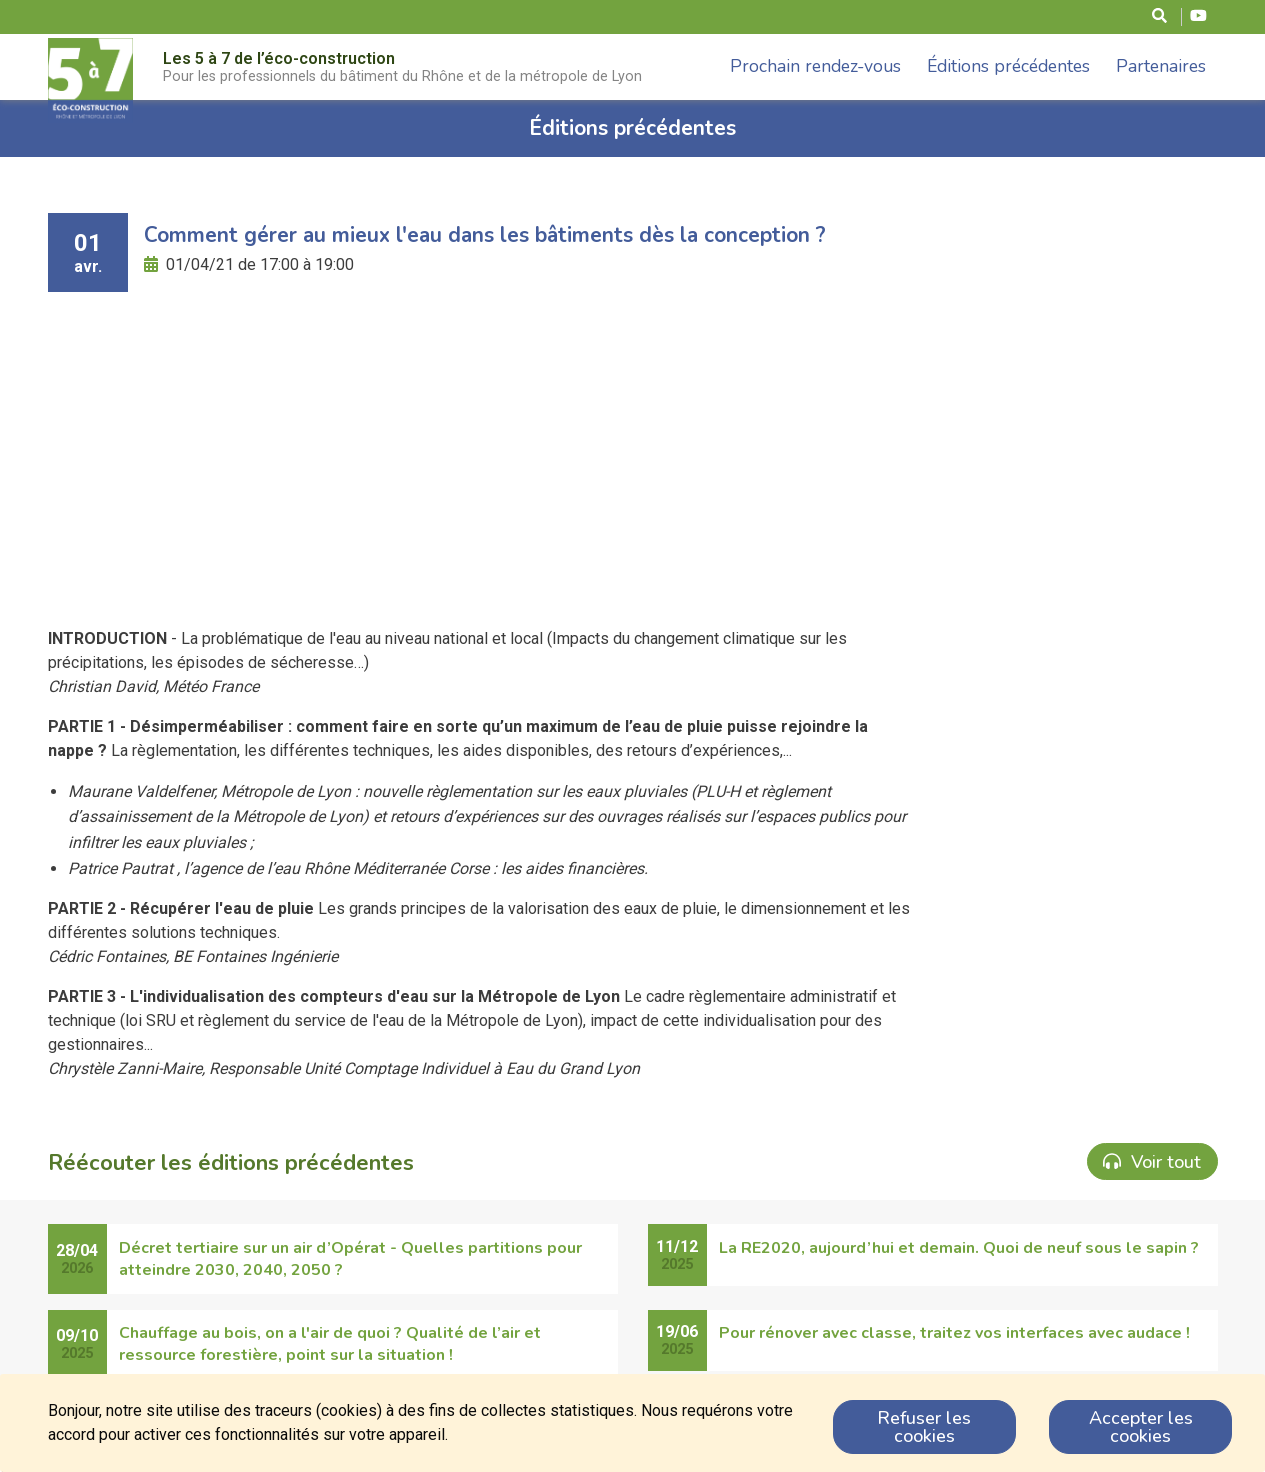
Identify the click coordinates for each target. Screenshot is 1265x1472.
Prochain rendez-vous (815, 66)
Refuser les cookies (924, 1427)
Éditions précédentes (1008, 66)
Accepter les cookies (1141, 1427)
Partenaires (1161, 66)
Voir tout (1152, 1162)
